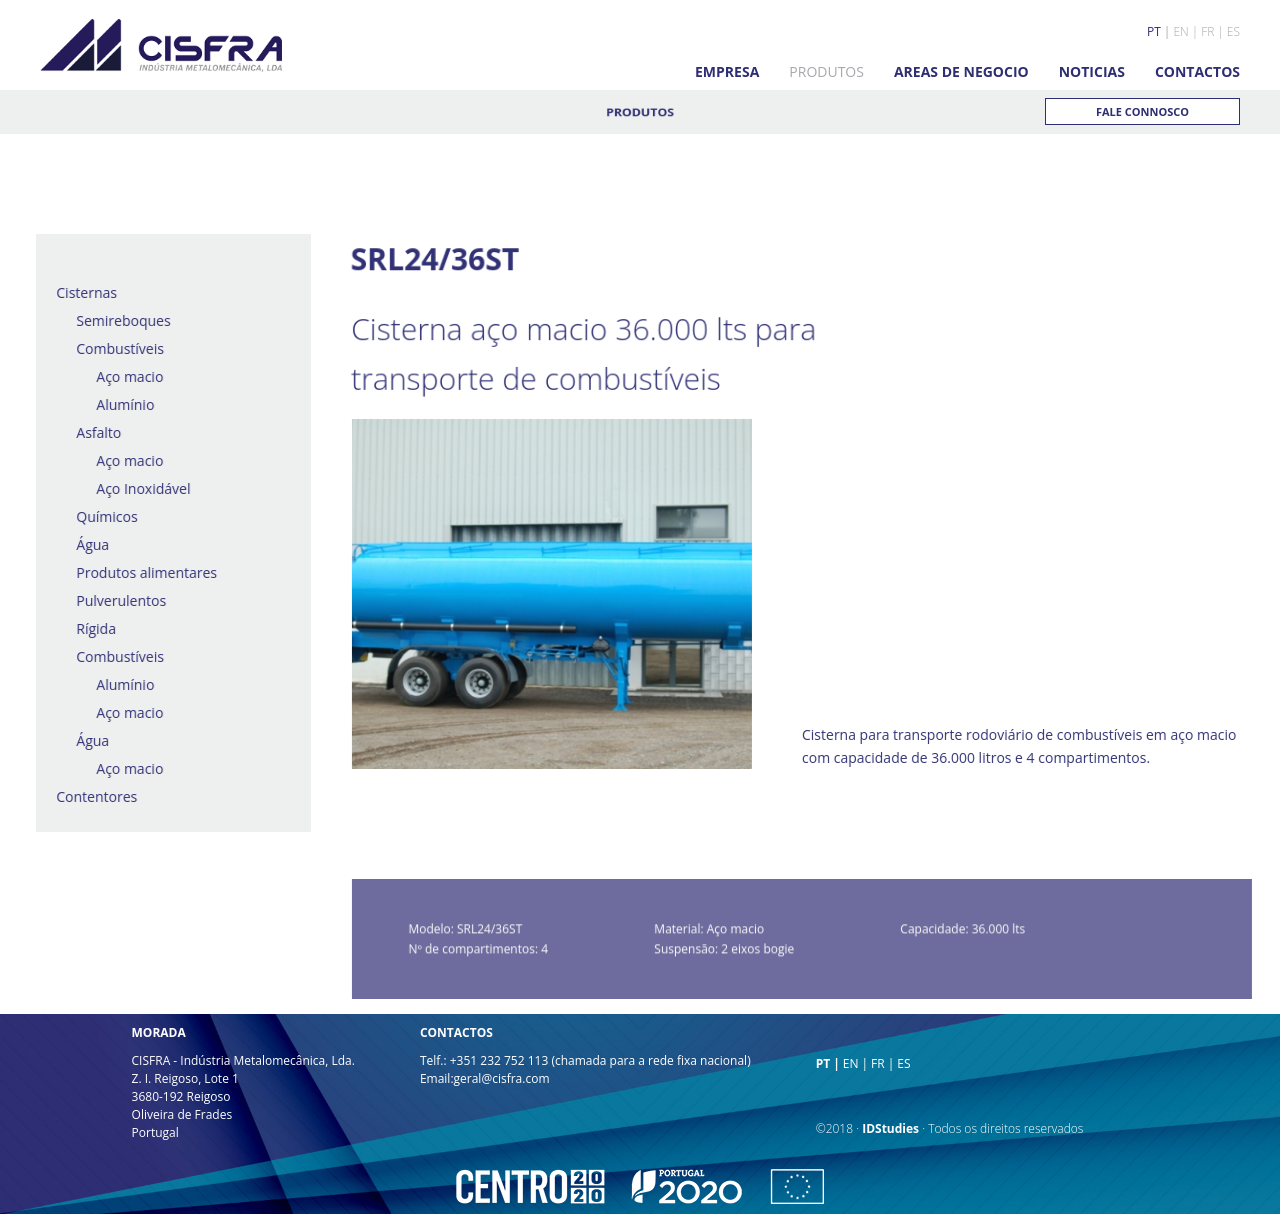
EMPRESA (727, 71)
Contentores (89, 796)
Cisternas (79, 292)
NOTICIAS (1092, 71)
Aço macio (122, 376)
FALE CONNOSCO (1142, 111)
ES (1233, 31)
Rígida (89, 628)
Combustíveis (113, 348)
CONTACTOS (1197, 71)
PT (1154, 31)
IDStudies (890, 1128)
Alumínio (118, 404)
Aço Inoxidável (136, 488)
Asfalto (91, 432)
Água (85, 544)
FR (1207, 31)
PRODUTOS (826, 71)
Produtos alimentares (139, 572)
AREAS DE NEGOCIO (961, 71)
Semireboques (116, 320)
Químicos (99, 516)
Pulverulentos (114, 600)
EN (1180, 31)
